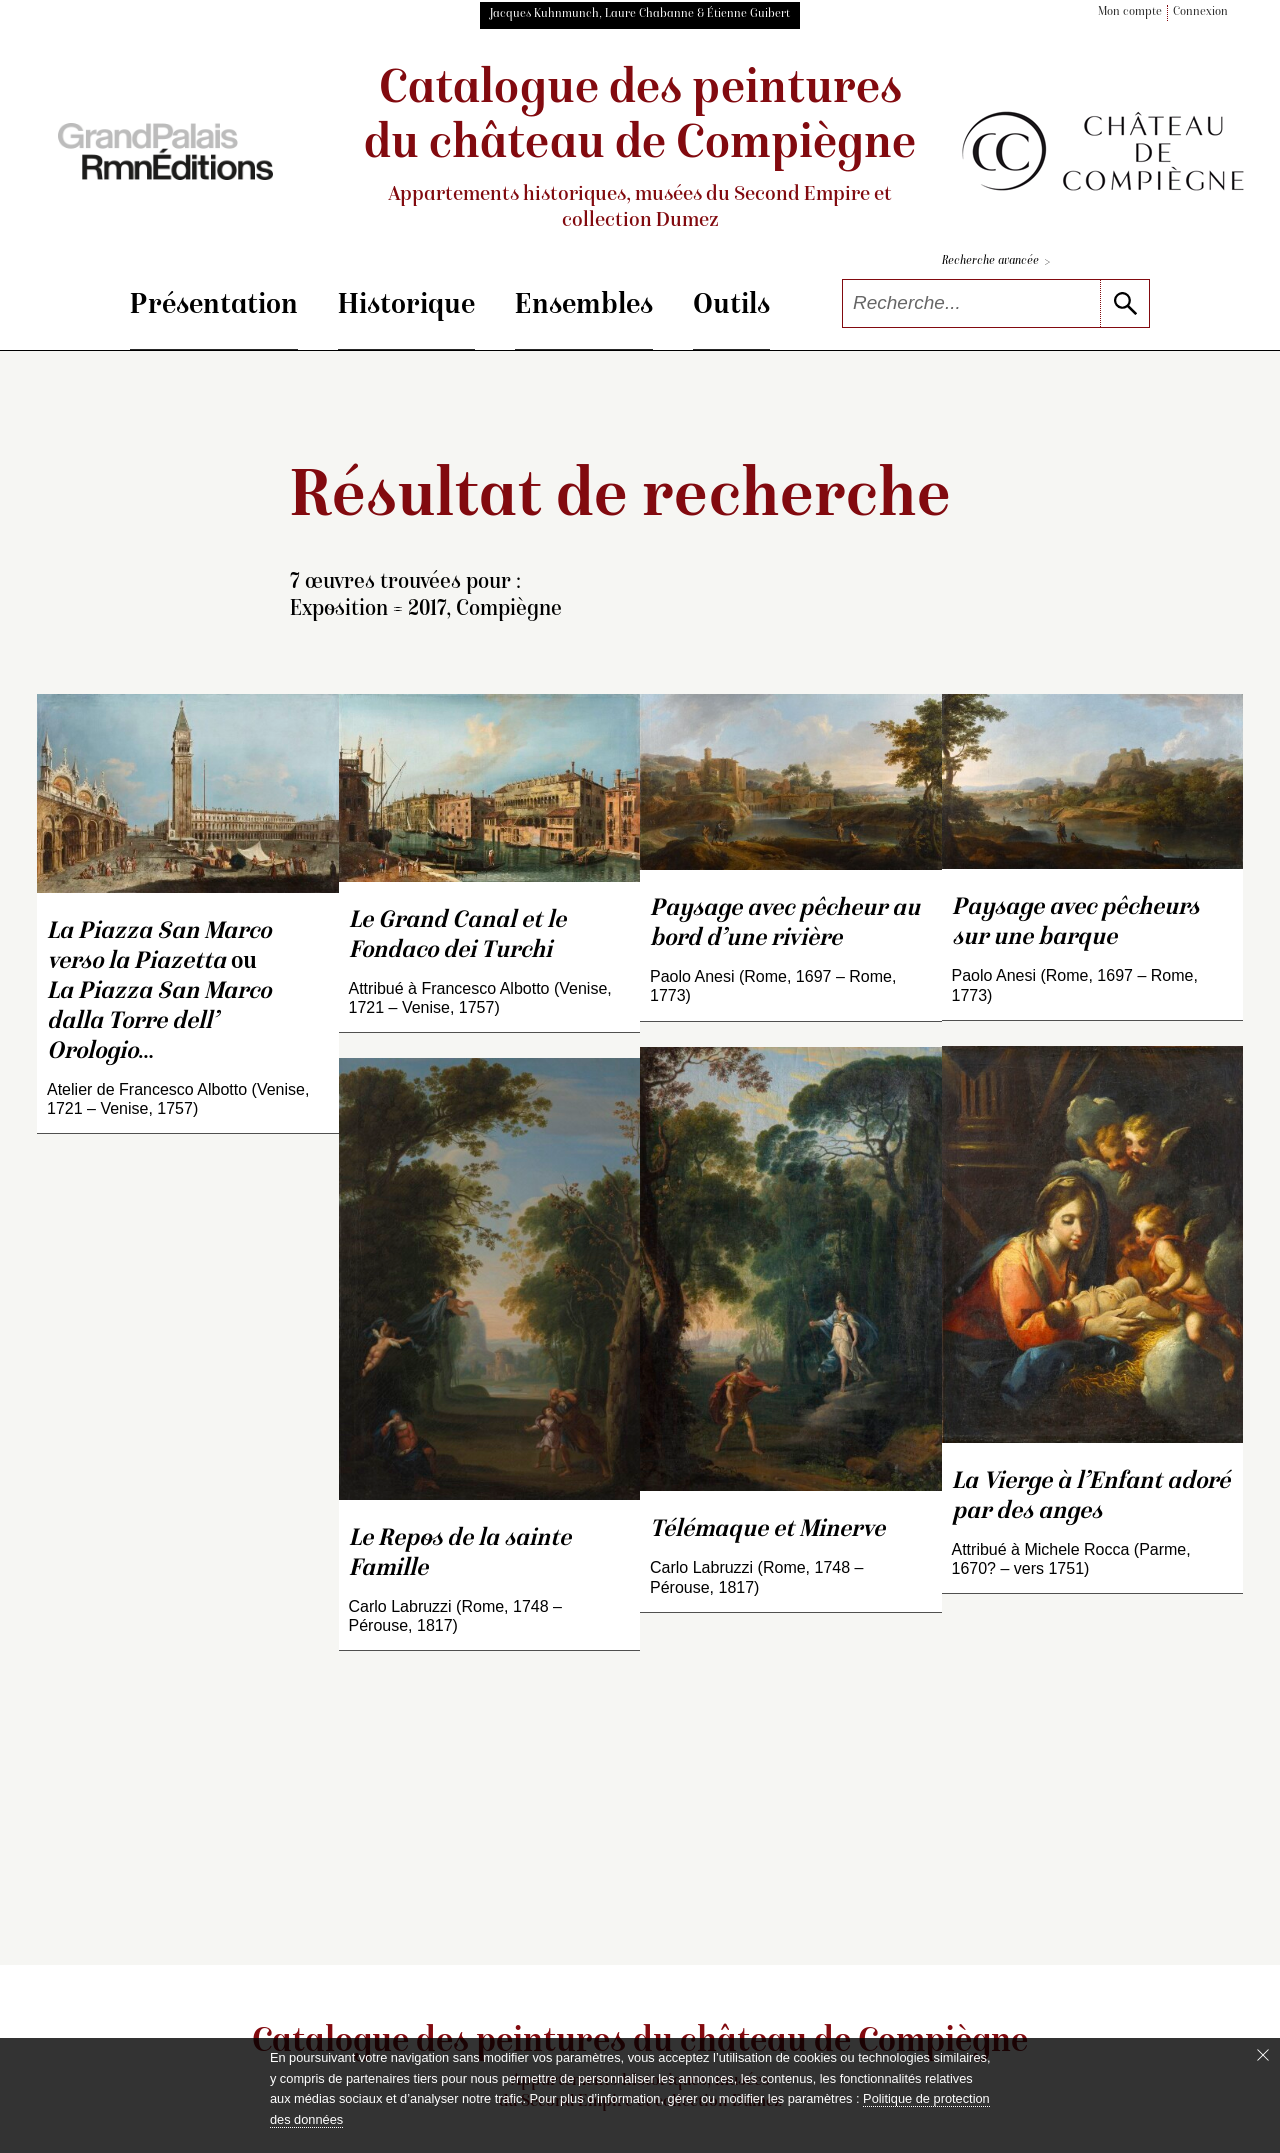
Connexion (1200, 12)
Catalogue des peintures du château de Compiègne (640, 150)
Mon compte (1130, 12)
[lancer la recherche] (1124, 303)
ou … (159, 992)
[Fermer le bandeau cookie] (1263, 2055)
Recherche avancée (996, 262)
